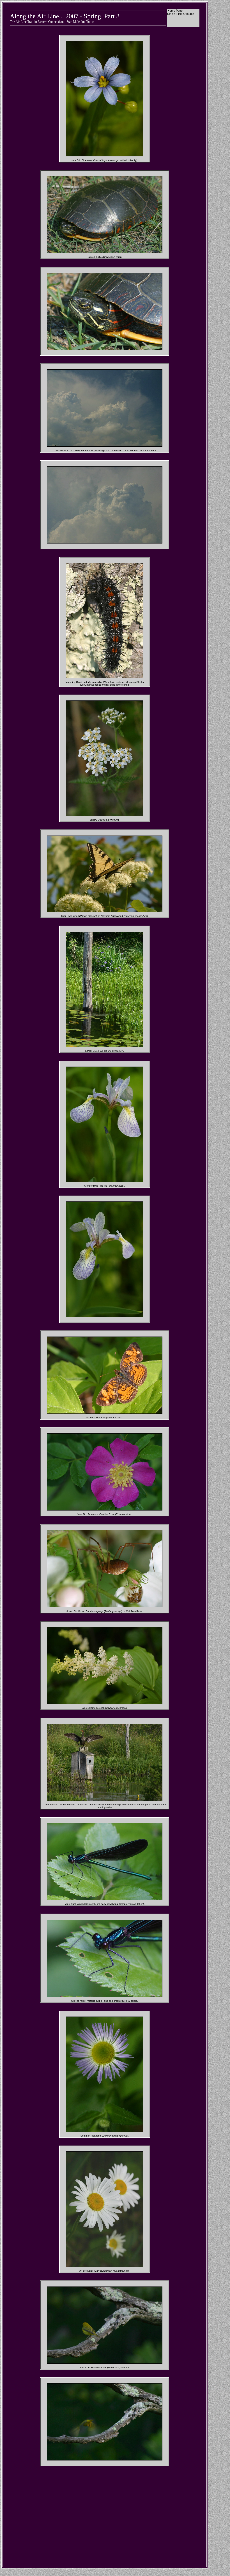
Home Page (175, 10)
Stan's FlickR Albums (180, 13)
